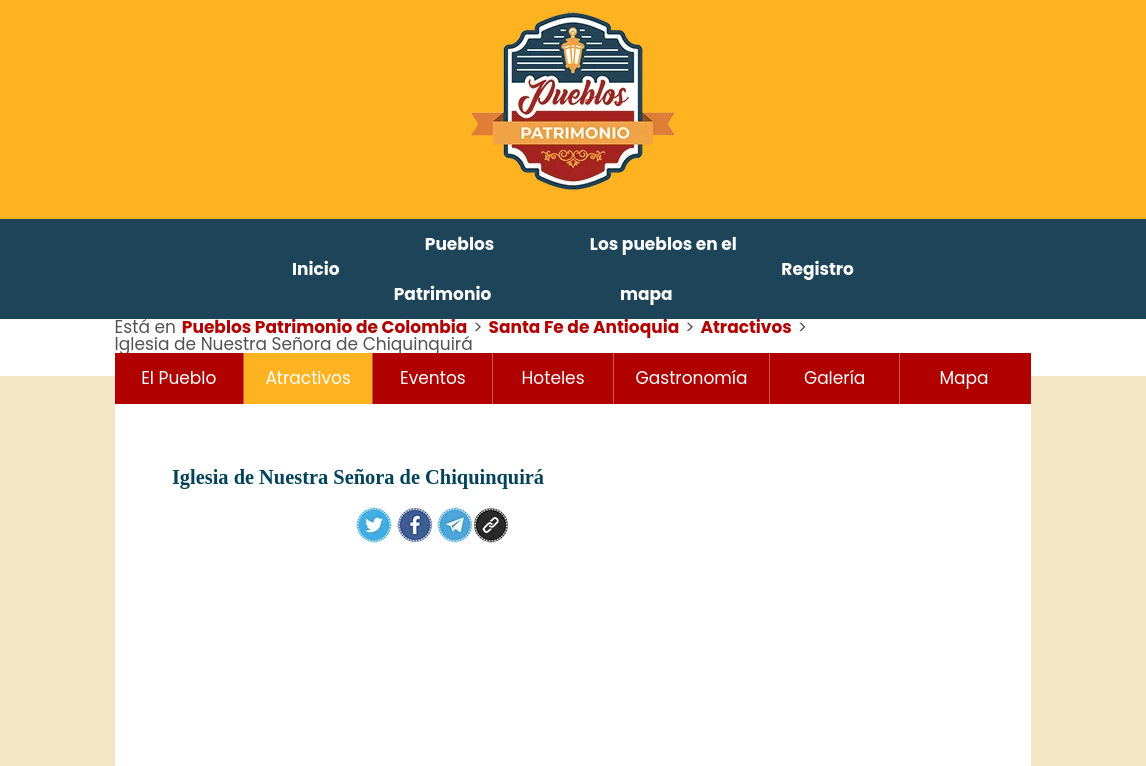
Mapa (963, 378)
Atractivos (307, 378)
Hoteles (553, 378)
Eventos (433, 378)
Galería (834, 378)
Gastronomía (692, 378)
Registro (817, 269)
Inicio (316, 269)
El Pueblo (178, 378)
